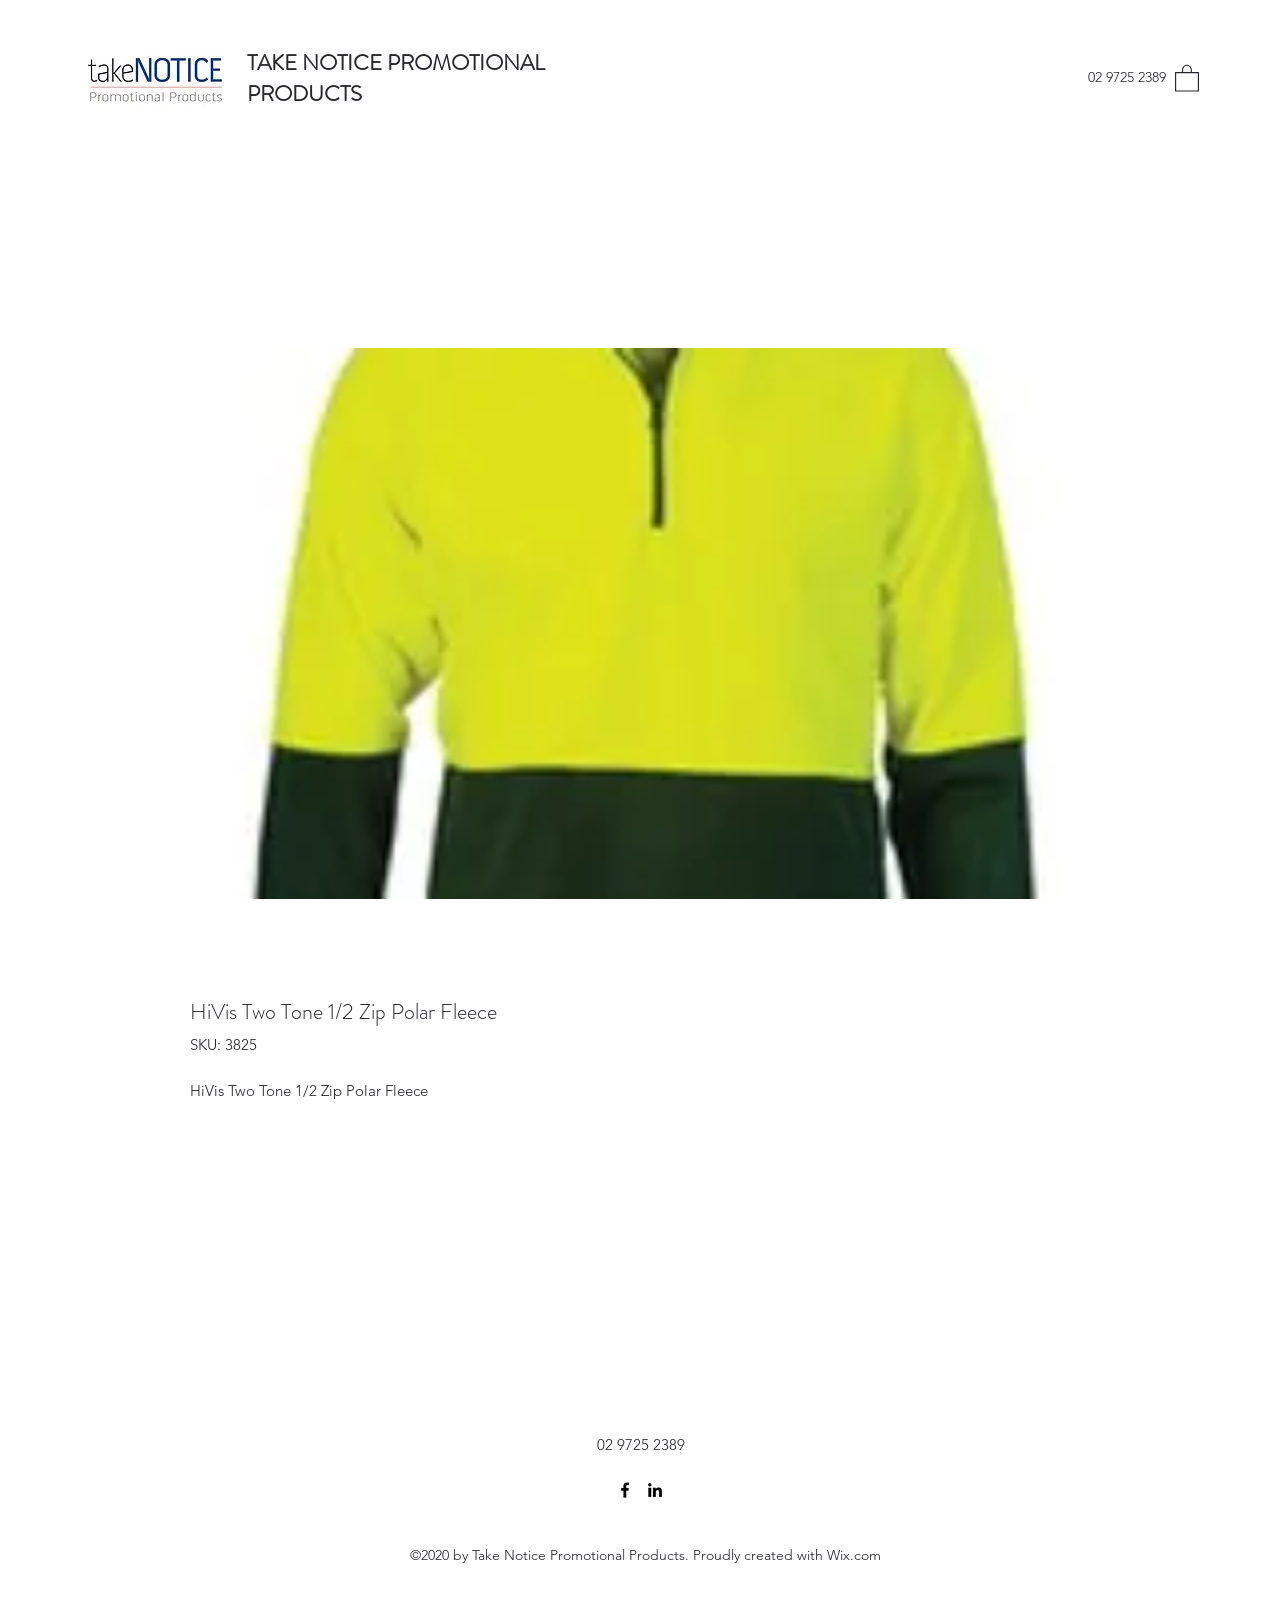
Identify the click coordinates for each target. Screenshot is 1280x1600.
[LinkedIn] (655, 1490)
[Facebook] (625, 1490)
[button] (1187, 77)
